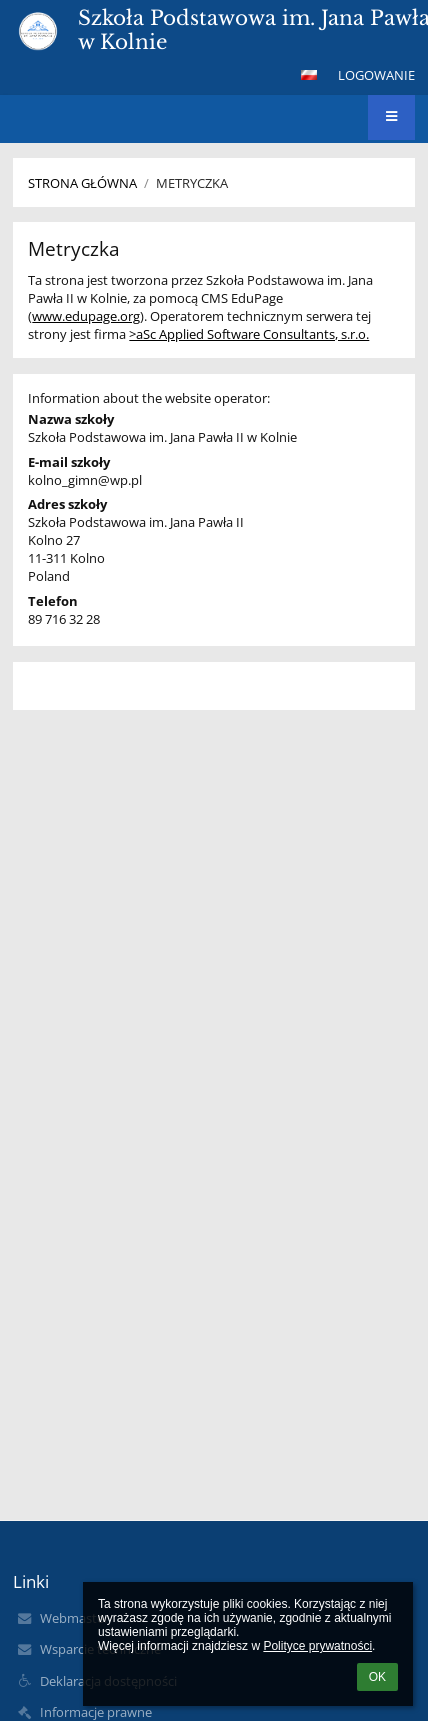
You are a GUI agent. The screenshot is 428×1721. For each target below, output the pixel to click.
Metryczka (192, 183)
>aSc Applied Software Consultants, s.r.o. (249, 334)
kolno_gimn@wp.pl (85, 480)
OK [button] (377, 1677)
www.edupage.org (86, 316)
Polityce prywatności (317, 1646)
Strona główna (82, 183)
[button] (309, 75)
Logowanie (376, 75)
